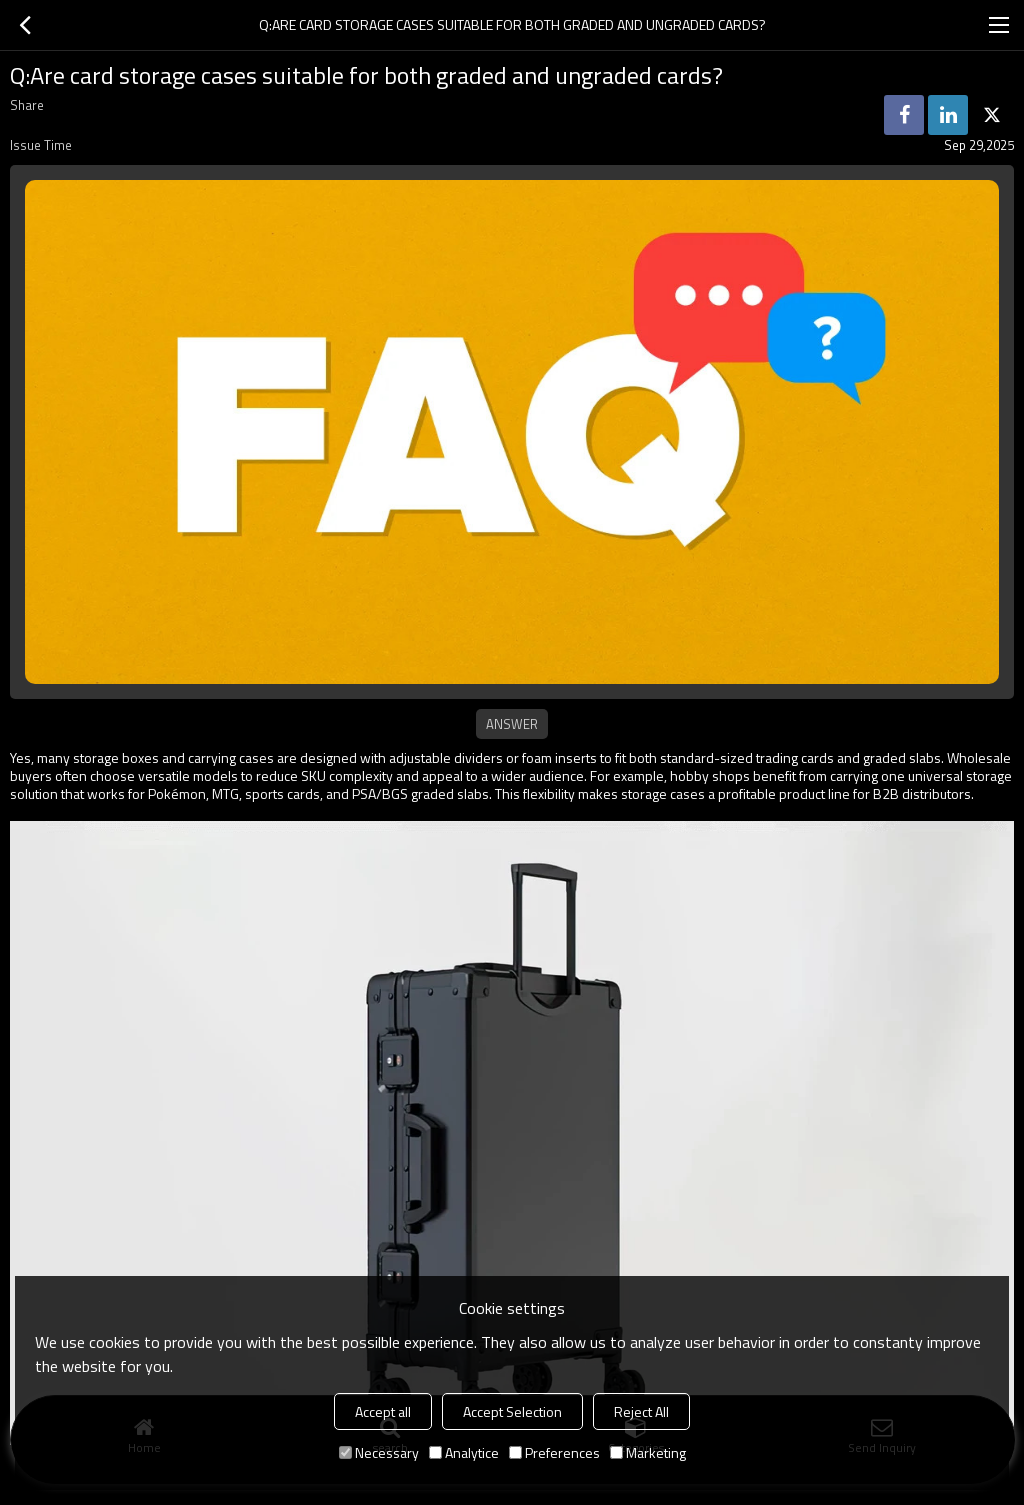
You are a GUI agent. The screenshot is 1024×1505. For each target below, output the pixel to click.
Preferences (554, 1452)
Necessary (379, 1452)
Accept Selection (512, 1411)
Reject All (641, 1411)
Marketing (648, 1452)
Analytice (464, 1452)
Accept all (383, 1411)
